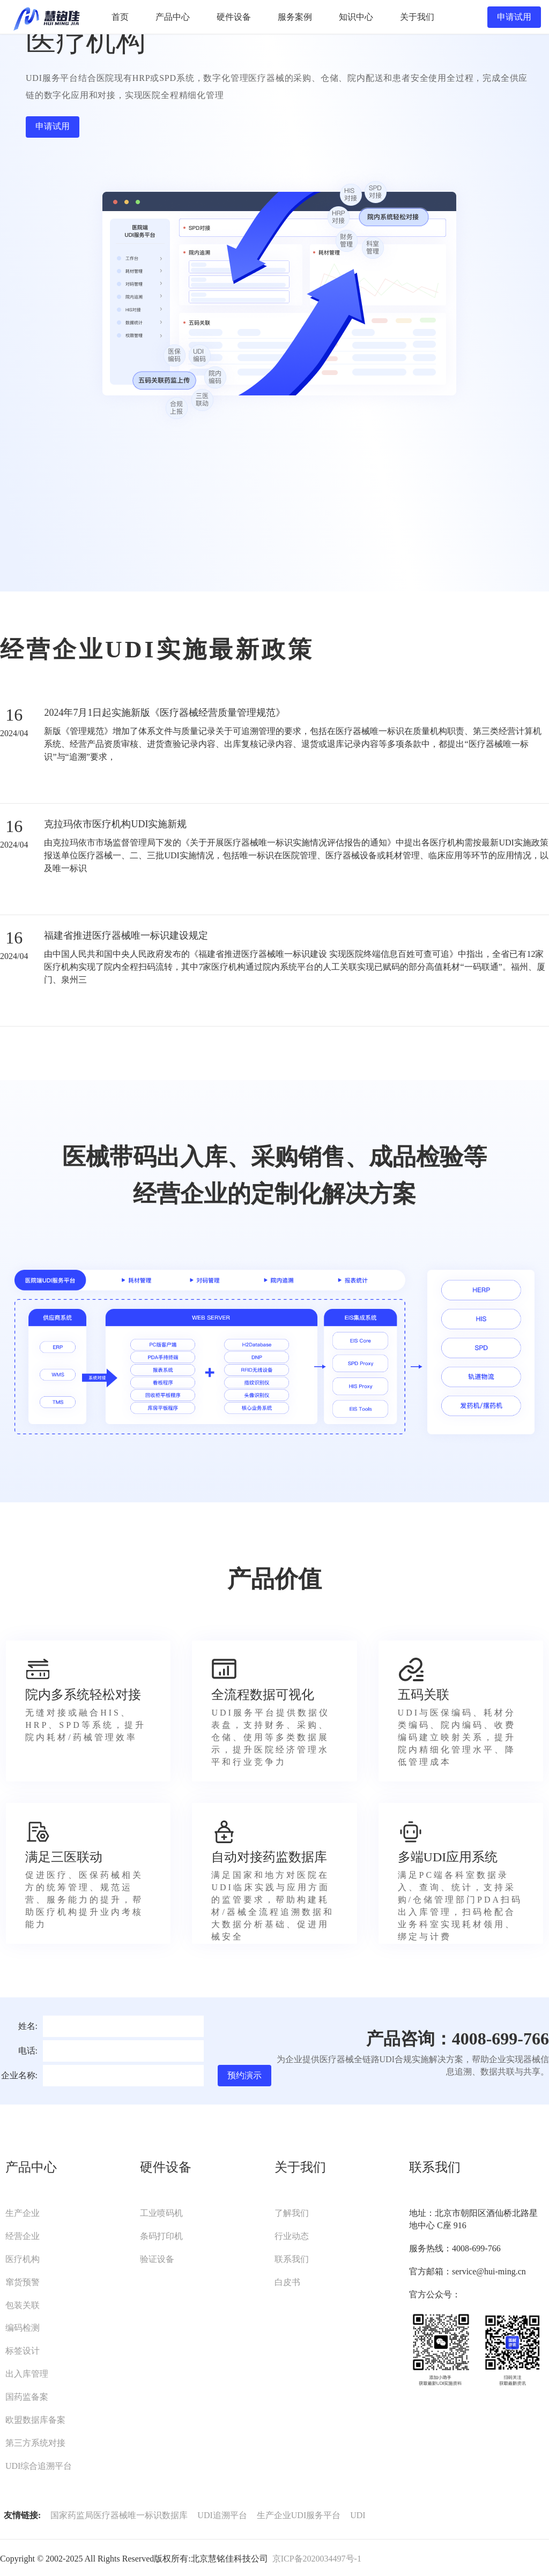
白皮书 (287, 2282)
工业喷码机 (161, 2213)
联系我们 (291, 2259)
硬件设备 (234, 16)
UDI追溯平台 (222, 2515)
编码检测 (22, 2327)
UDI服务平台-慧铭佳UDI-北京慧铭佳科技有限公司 (46, 17)
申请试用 (514, 16)
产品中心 (172, 16)
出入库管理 (26, 2373)
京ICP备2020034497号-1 (316, 2558)
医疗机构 (22, 2259)
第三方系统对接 (35, 2442)
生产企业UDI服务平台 (298, 2515)
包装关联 (22, 2305)
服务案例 (295, 16)
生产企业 (22, 2213)
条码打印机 (161, 2236)
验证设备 (157, 2259)
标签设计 (22, 2350)
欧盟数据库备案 (35, 2419)
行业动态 (291, 2236)
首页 (120, 16)
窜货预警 (22, 2282)
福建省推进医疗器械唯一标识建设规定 (126, 935)
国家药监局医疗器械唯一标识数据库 (119, 2515)
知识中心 (356, 16)
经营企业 (22, 2236)
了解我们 (291, 2213)
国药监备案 (26, 2396)
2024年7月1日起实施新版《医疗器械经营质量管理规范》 (164, 712)
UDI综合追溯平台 (38, 2465)
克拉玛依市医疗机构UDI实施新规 (115, 824)
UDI (357, 2515)
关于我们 (417, 16)
